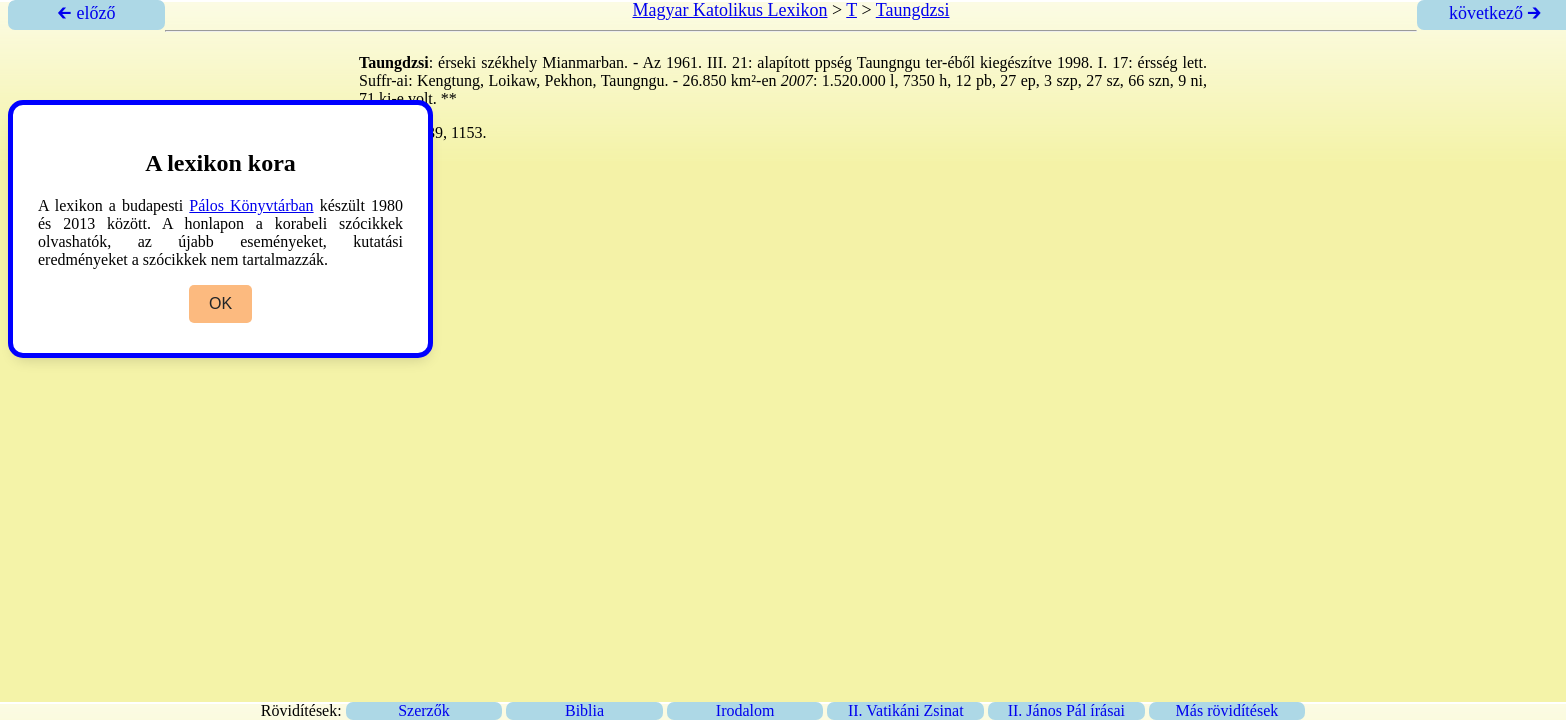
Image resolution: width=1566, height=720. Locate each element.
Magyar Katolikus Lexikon (729, 10)
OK (220, 303)
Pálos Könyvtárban (251, 205)
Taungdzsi (913, 10)
